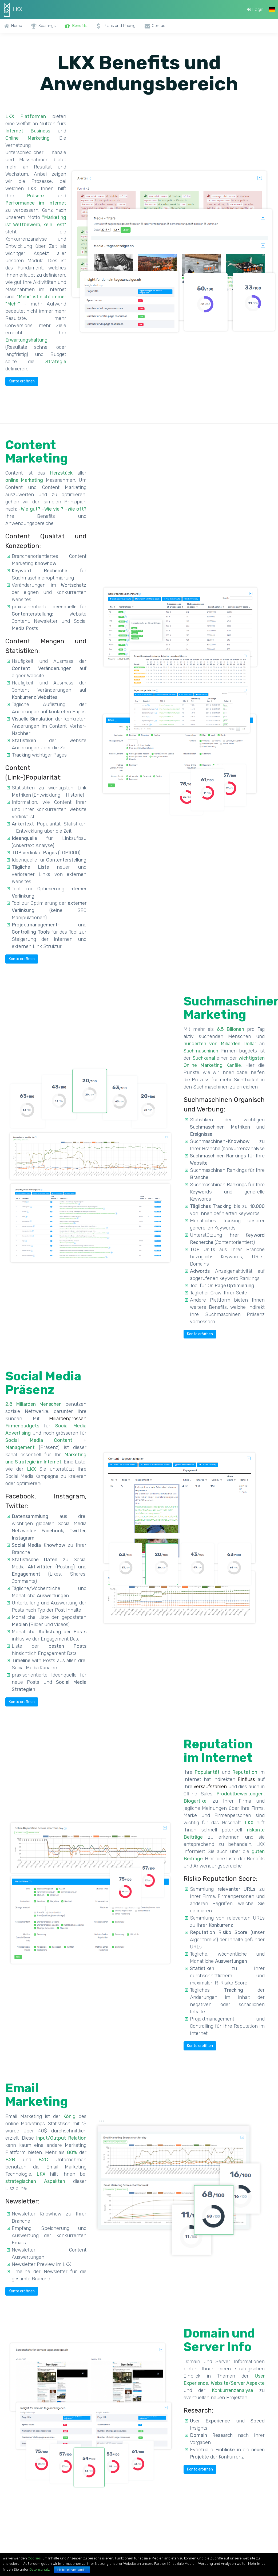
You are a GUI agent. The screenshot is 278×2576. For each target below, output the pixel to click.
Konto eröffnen (22, 381)
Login (254, 9)
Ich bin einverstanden (72, 2570)
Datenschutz (39, 2569)
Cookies (34, 2558)
